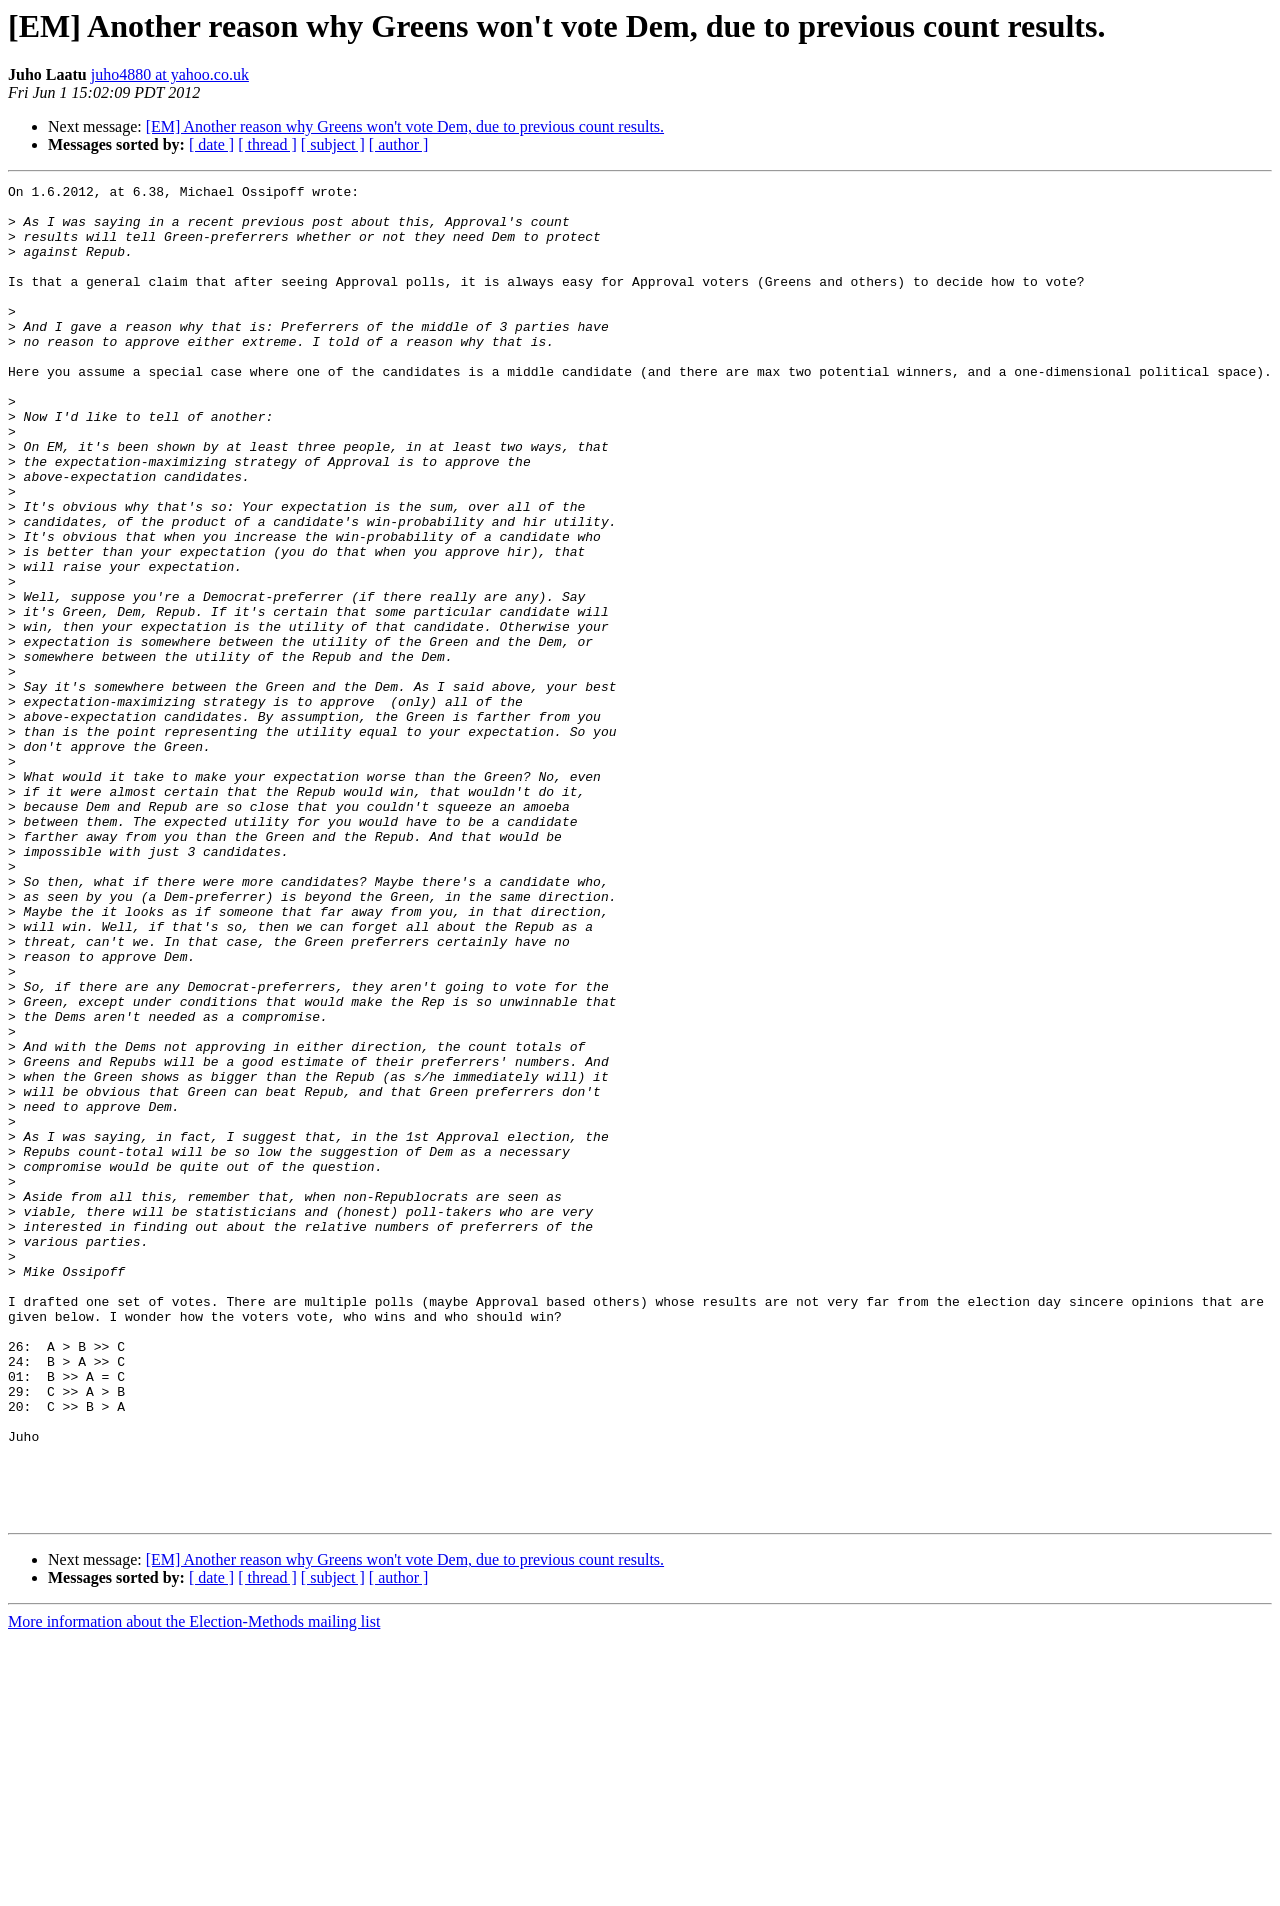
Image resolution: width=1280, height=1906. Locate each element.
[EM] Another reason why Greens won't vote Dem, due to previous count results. (405, 126)
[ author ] (399, 144)
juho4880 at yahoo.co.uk (170, 74)
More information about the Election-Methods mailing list (194, 1888)
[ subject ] (333, 144)
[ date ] (211, 144)
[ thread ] (267, 144)
